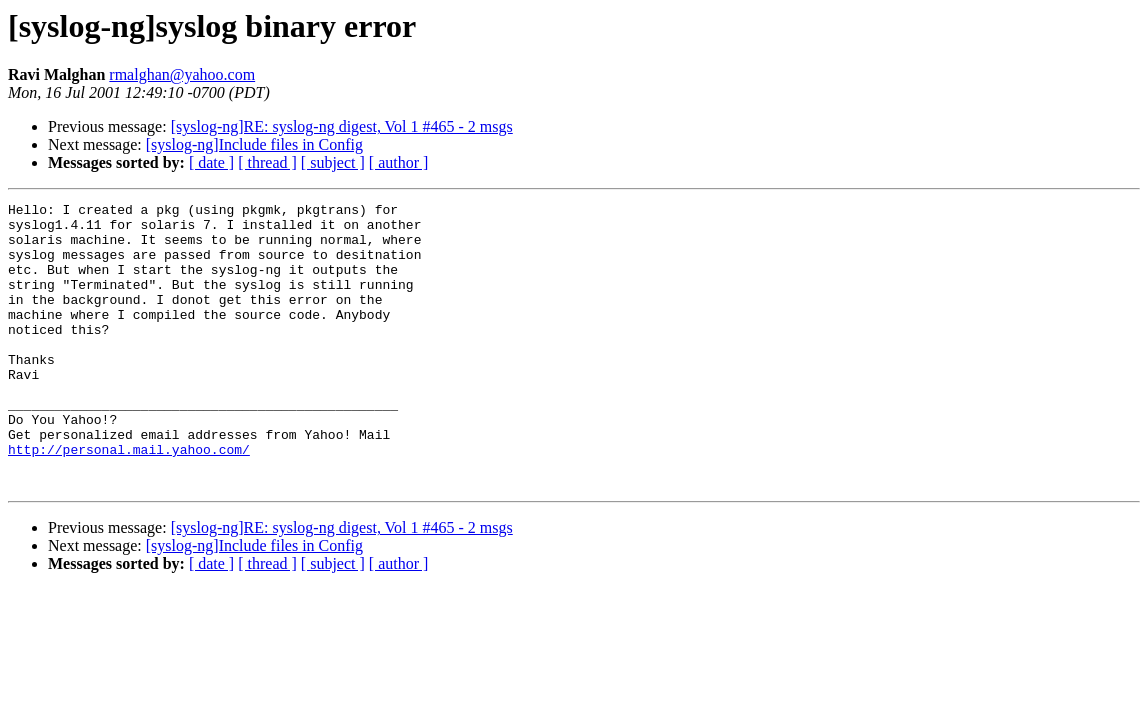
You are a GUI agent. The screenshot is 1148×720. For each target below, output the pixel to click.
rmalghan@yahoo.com (182, 74)
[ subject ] (333, 162)
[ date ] (211, 162)
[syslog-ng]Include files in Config (254, 144)
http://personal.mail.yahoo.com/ (129, 500)
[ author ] (399, 162)
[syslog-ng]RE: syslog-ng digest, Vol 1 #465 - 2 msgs (342, 126)
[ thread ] (267, 162)
